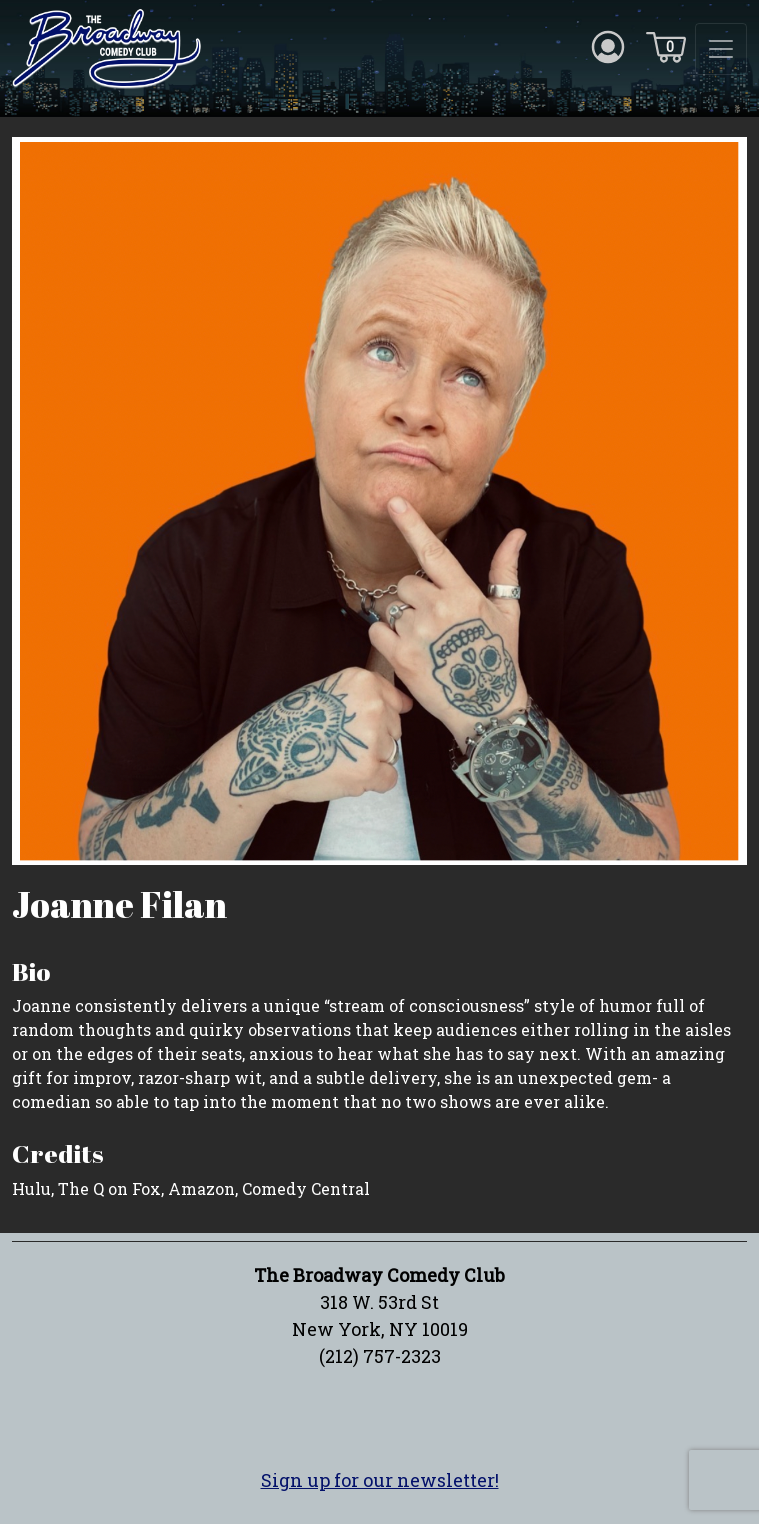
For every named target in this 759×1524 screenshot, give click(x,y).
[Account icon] (608, 46)
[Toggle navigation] (721, 49)
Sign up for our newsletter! (380, 1480)
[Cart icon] (666, 46)
